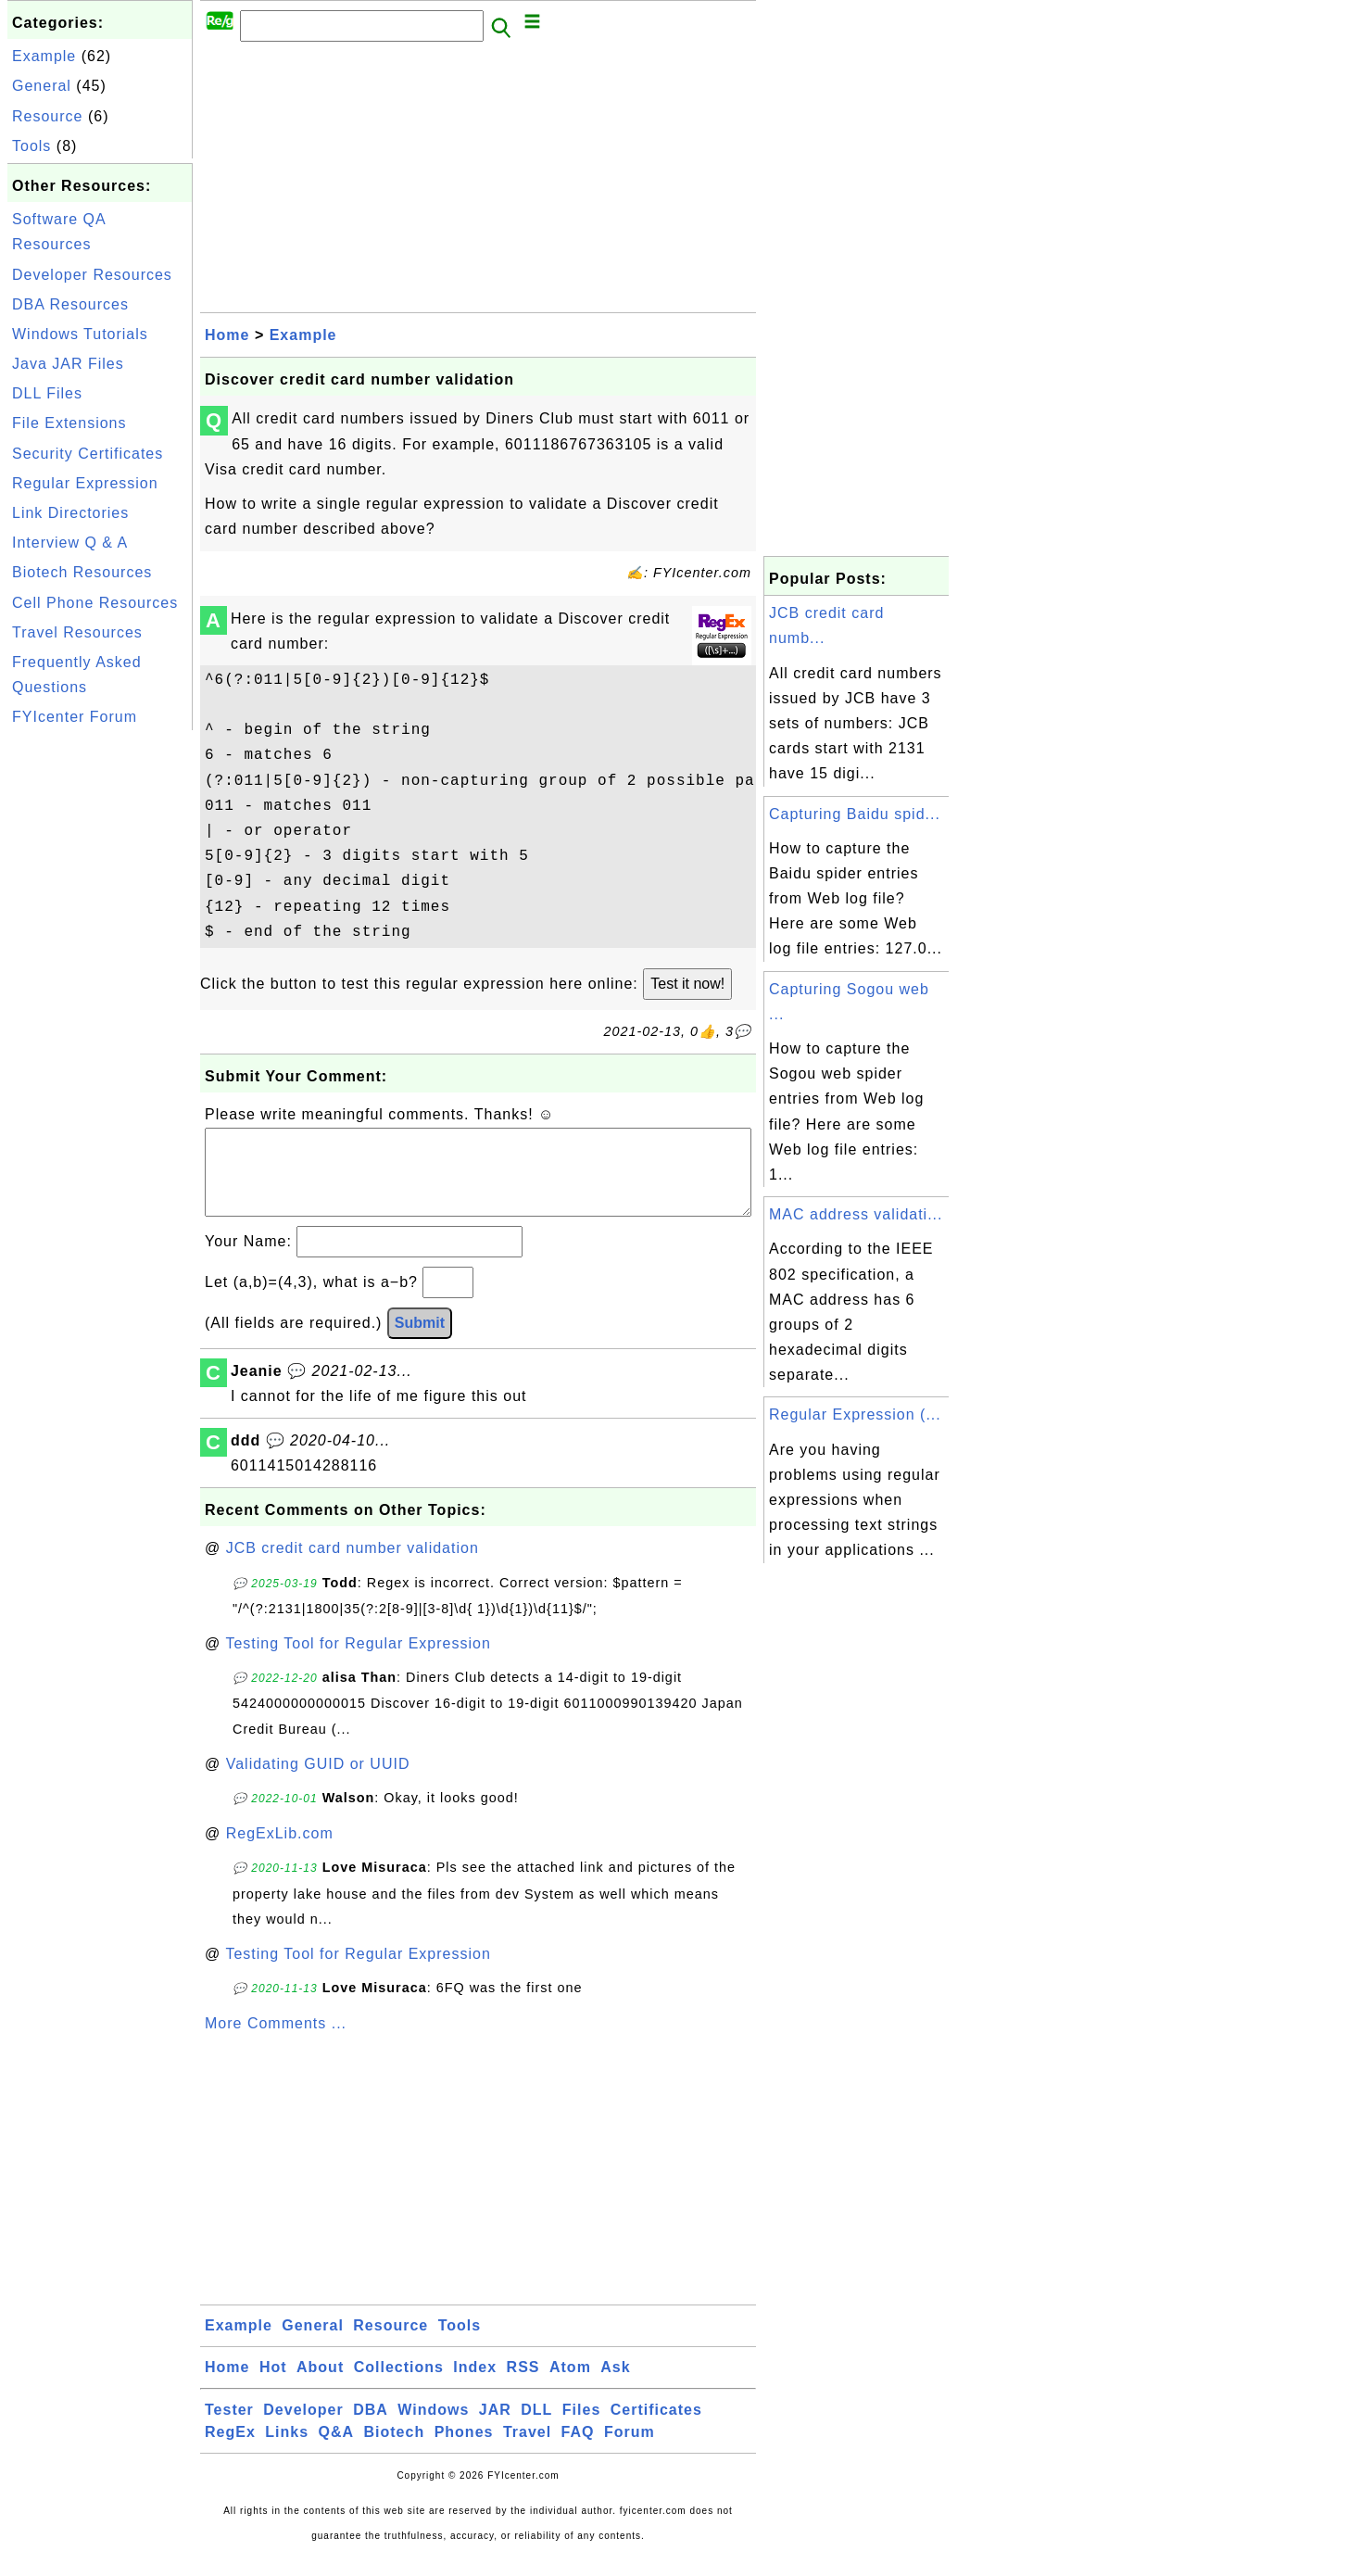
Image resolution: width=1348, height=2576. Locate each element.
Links (287, 2450)
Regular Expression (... (855, 1414)
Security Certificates (87, 453)
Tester (229, 2428)
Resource (47, 116)
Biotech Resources (82, 572)
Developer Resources (92, 275)
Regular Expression (85, 483)
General (41, 86)
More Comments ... (275, 2042)
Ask (615, 2385)
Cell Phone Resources (95, 603)
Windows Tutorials (80, 334)
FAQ (578, 2450)
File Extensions (69, 423)
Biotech (394, 2450)
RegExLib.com (280, 1852)
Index (475, 2385)
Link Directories (70, 513)
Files (581, 2428)
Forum (629, 2450)
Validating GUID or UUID (318, 1782)
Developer (303, 2428)
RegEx (230, 2450)
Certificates (656, 2428)
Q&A (337, 2450)
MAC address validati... (856, 1214)
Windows (433, 2428)
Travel (527, 2450)
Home (227, 335)
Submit (420, 1341)
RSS (523, 2385)
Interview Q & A (70, 542)
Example (44, 56)
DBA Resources (70, 304)
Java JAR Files (68, 364)
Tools (31, 146)
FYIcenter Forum (74, 717)
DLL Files (47, 393)
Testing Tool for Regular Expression (357, 1662)
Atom (570, 2385)
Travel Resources (77, 632)
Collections (399, 2385)
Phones (464, 2450)
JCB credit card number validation (352, 1566)
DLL (536, 2428)
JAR (495, 2428)
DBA (370, 2428)
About (320, 2385)
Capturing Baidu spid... (854, 814)
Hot (273, 2385)
